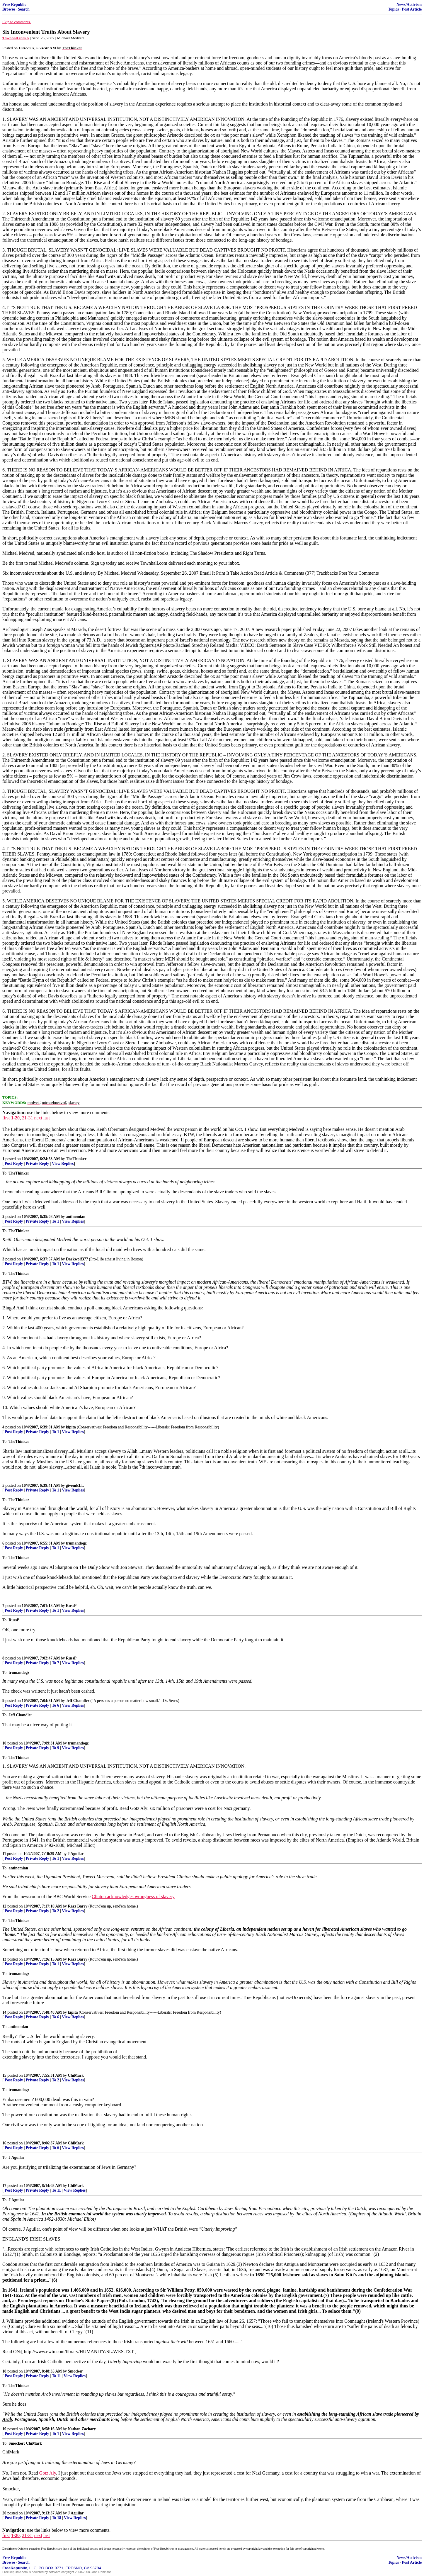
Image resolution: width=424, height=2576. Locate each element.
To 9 (55, 1748)
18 (4, 2371)
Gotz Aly (47, 2472)
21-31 (27, 1117)
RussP (71, 1605)
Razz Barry (78, 1906)
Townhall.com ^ (15, 38)
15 (4, 2075)
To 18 (56, 2518)
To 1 (55, 1221)
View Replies (63, 1163)
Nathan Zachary (82, 2429)
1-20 (15, 1117)
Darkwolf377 (77, 1259)
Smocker (75, 2371)
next (38, 1117)
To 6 (55, 1705)
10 (4, 1743)
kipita (71, 1427)
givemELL (75, 1485)
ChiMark (76, 2075)
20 (4, 2513)
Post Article (412, 9)
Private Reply (37, 1163)
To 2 (55, 1911)
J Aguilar (76, 1854)
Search (24, 9)
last (46, 1117)
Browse (8, 9)
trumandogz (76, 1543)
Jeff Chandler (77, 1700)
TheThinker (76, 1159)
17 (4, 2185)
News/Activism (409, 4)
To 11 (56, 2190)
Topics (393, 9)
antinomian (75, 1216)
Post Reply (14, 1163)
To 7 (55, 1663)
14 (4, 2012)
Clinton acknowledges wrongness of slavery (133, 1896)
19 (4, 2429)
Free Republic (14, 4)
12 (4, 1906)
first (6, 1117)
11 (4, 1854)
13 (4, 1959)
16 (4, 2143)
